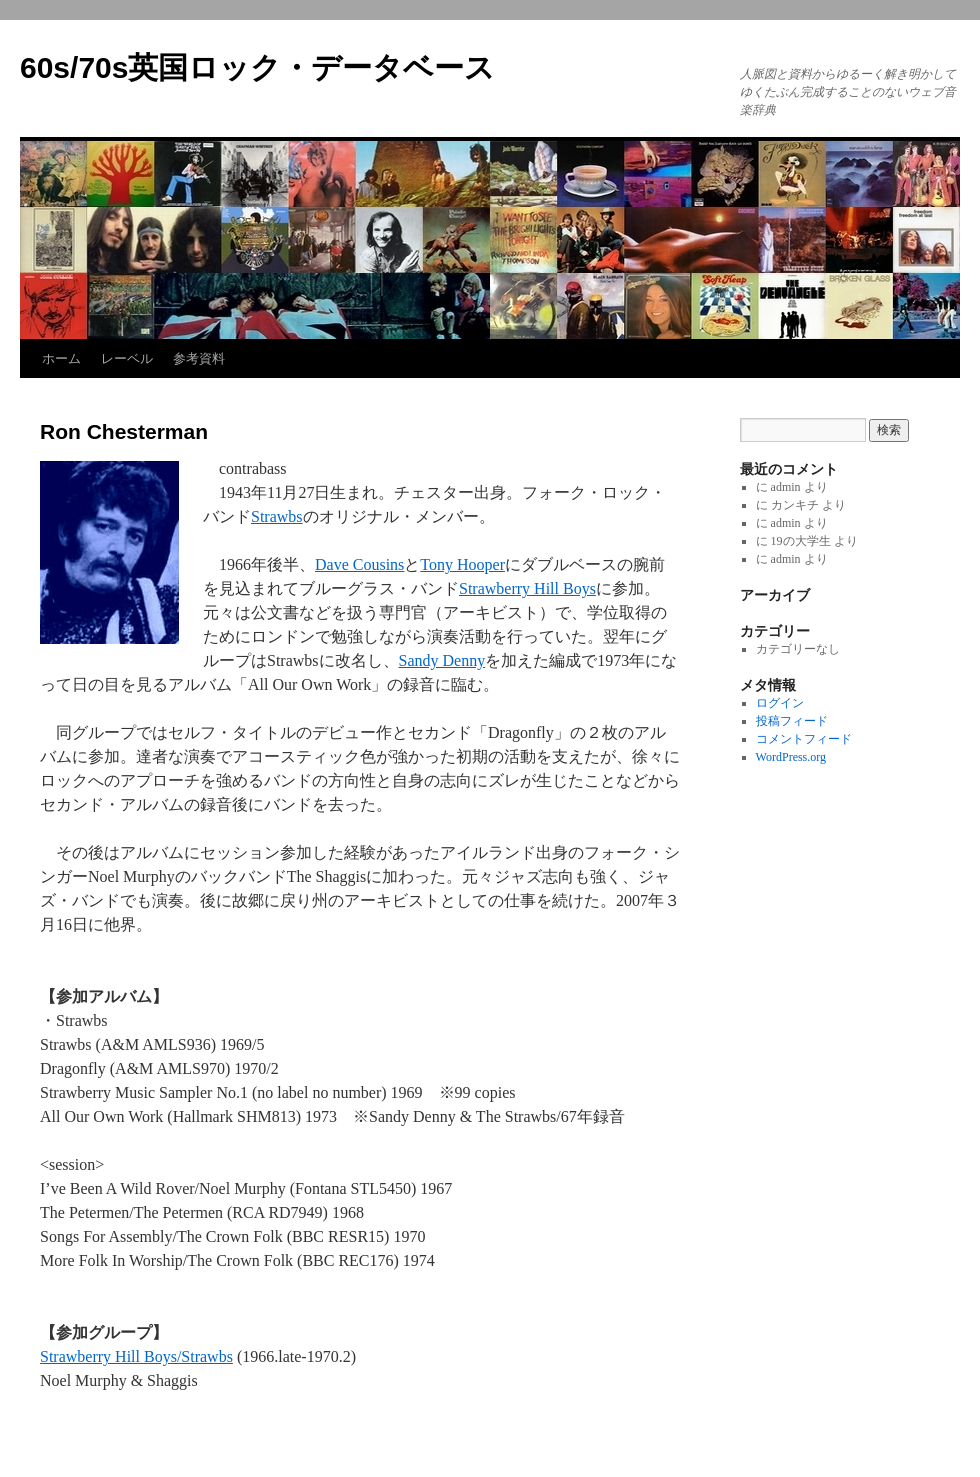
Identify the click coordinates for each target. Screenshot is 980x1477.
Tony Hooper (462, 564)
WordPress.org (791, 757)
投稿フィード (792, 721)
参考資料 (199, 358)
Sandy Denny (442, 660)
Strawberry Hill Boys (527, 588)
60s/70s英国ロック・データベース (257, 67)
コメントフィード (804, 739)
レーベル (127, 358)
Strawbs (277, 516)
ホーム (61, 358)
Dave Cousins (359, 564)
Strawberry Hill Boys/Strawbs (136, 1356)
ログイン (780, 703)
